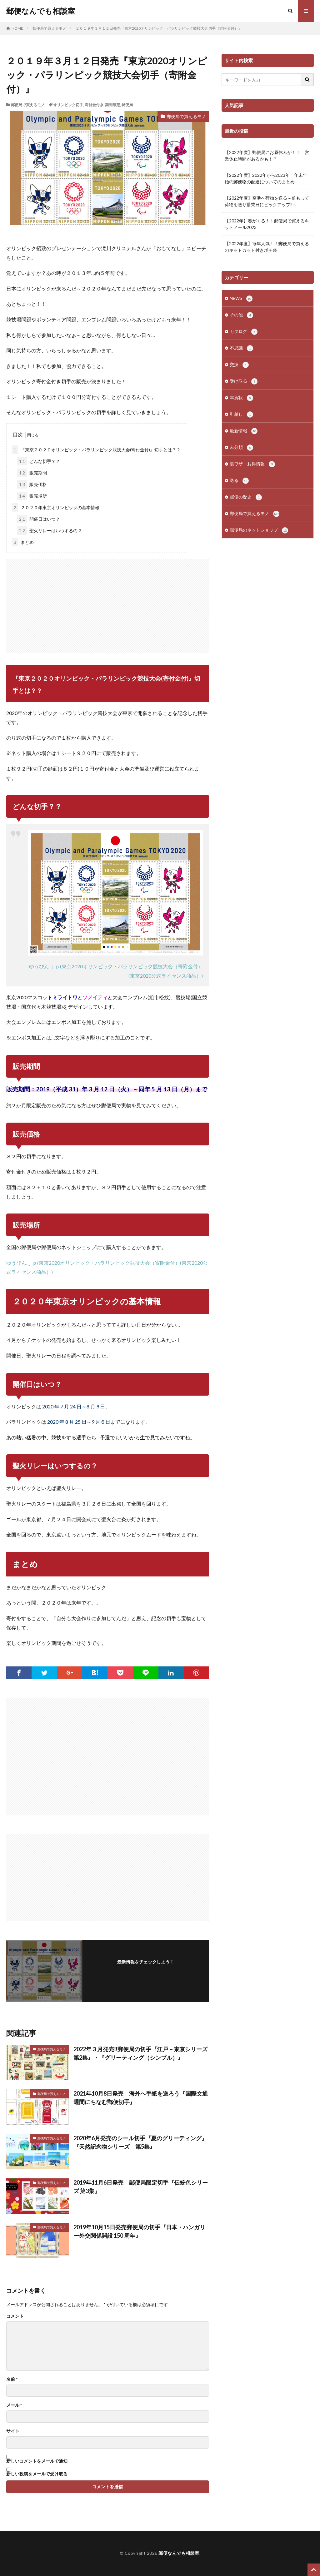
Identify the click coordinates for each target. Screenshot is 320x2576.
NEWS (241, 298)
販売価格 (32, 484)
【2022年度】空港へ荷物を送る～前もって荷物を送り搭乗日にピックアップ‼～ (267, 201)
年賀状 (241, 398)
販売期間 (32, 473)
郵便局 (127, 104)
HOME (17, 28)
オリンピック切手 (68, 104)
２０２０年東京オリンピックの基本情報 (55, 507)
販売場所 (32, 496)
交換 (239, 365)
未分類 (241, 447)
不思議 (241, 348)
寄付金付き (94, 104)
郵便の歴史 (246, 497)
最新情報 (244, 431)
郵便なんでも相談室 (40, 11)
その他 (241, 315)
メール (14, 2405)
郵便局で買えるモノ (49, 28)
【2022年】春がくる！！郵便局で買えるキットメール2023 (267, 224)
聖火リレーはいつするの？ (49, 530)
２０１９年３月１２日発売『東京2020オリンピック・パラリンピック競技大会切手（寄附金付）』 (159, 28)
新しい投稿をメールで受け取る (37, 2473)
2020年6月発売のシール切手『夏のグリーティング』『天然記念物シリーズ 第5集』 (140, 2142)
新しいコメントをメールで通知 (37, 2461)
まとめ (23, 542)
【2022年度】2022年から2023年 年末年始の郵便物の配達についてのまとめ (266, 178)
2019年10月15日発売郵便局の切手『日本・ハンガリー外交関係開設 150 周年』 (139, 2231)
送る (239, 481)
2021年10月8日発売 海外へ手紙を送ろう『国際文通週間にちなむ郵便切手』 (140, 2097)
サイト (12, 2431)
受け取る (244, 381)
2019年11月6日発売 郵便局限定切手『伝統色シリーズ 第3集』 (140, 2186)
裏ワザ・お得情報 (252, 464)
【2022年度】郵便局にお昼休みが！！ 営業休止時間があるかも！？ (267, 155)
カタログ (244, 332)
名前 (12, 2379)
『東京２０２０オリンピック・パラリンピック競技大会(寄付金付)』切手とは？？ (96, 449)
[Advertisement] (107, 603)
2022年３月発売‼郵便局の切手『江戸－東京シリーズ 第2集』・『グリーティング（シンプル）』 (141, 2053)
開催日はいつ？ (38, 519)
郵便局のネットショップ (259, 530)
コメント (15, 2316)
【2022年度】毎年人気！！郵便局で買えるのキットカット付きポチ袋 (267, 247)
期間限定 (112, 104)
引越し (241, 414)
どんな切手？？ (38, 461)
